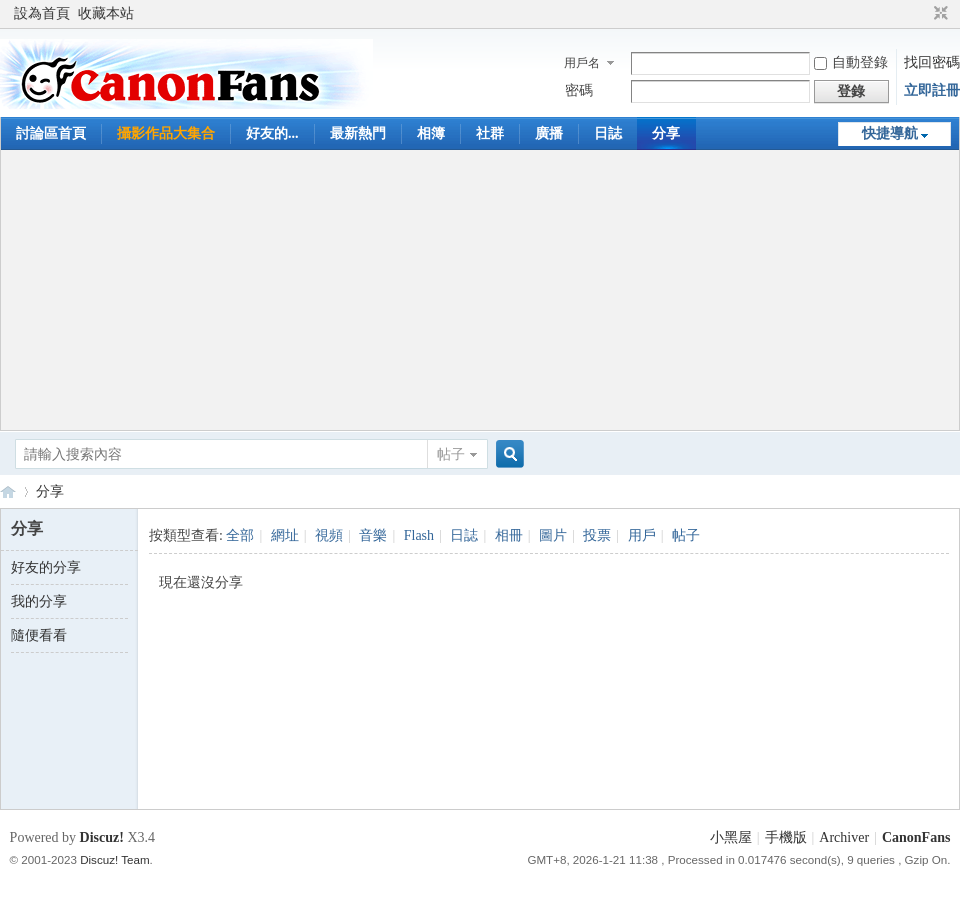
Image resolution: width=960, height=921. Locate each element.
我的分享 (39, 601)
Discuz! (102, 837)
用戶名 (582, 63)
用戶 (642, 535)
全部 (240, 535)
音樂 (373, 535)
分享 (666, 133)
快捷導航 (890, 133)
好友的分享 (46, 567)
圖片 (553, 535)
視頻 (329, 535)
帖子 (451, 454)
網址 (285, 535)
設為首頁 (42, 13)
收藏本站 (106, 13)
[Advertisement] (480, 290)
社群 (490, 133)
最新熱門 (358, 133)
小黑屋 (731, 837)
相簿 (431, 133)
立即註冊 (932, 90)
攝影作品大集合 (166, 133)
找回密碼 (932, 62)
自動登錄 (851, 62)
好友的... (272, 133)
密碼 (579, 90)
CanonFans (8, 491)
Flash (419, 535)
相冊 (509, 535)
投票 (597, 535)
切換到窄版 (938, 14)
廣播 (549, 133)
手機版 (786, 837)
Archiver (844, 837)
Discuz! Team (114, 859)
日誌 (608, 133)
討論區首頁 (51, 133)
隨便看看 (39, 635)
